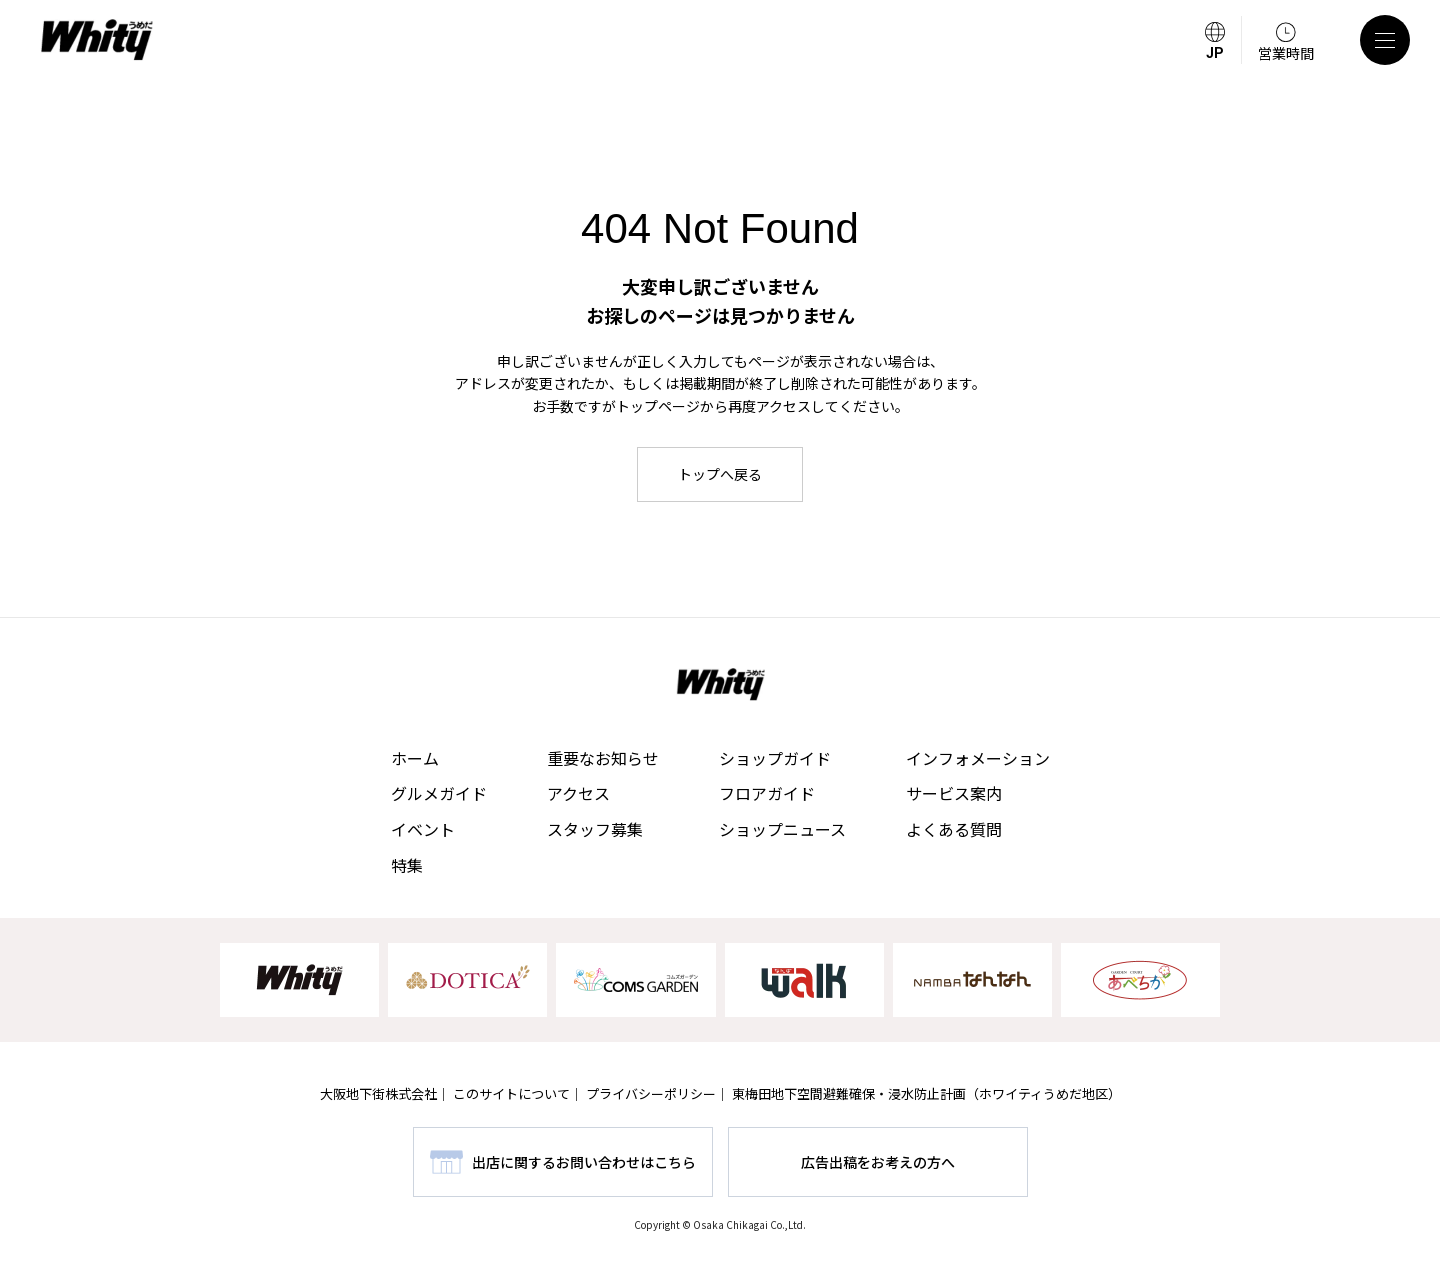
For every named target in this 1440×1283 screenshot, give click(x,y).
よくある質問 (954, 829)
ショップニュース (782, 829)
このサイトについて (511, 1093)
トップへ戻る (720, 474)
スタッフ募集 (595, 829)
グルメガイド (439, 793)
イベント (423, 829)
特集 (407, 865)
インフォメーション (978, 758)
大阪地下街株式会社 (378, 1093)
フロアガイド (767, 793)
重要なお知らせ (603, 758)
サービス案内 (954, 793)
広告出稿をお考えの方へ (878, 1162)
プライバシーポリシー (651, 1093)
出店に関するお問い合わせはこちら (584, 1162)
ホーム (415, 758)
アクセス (578, 793)
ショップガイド (775, 758)
